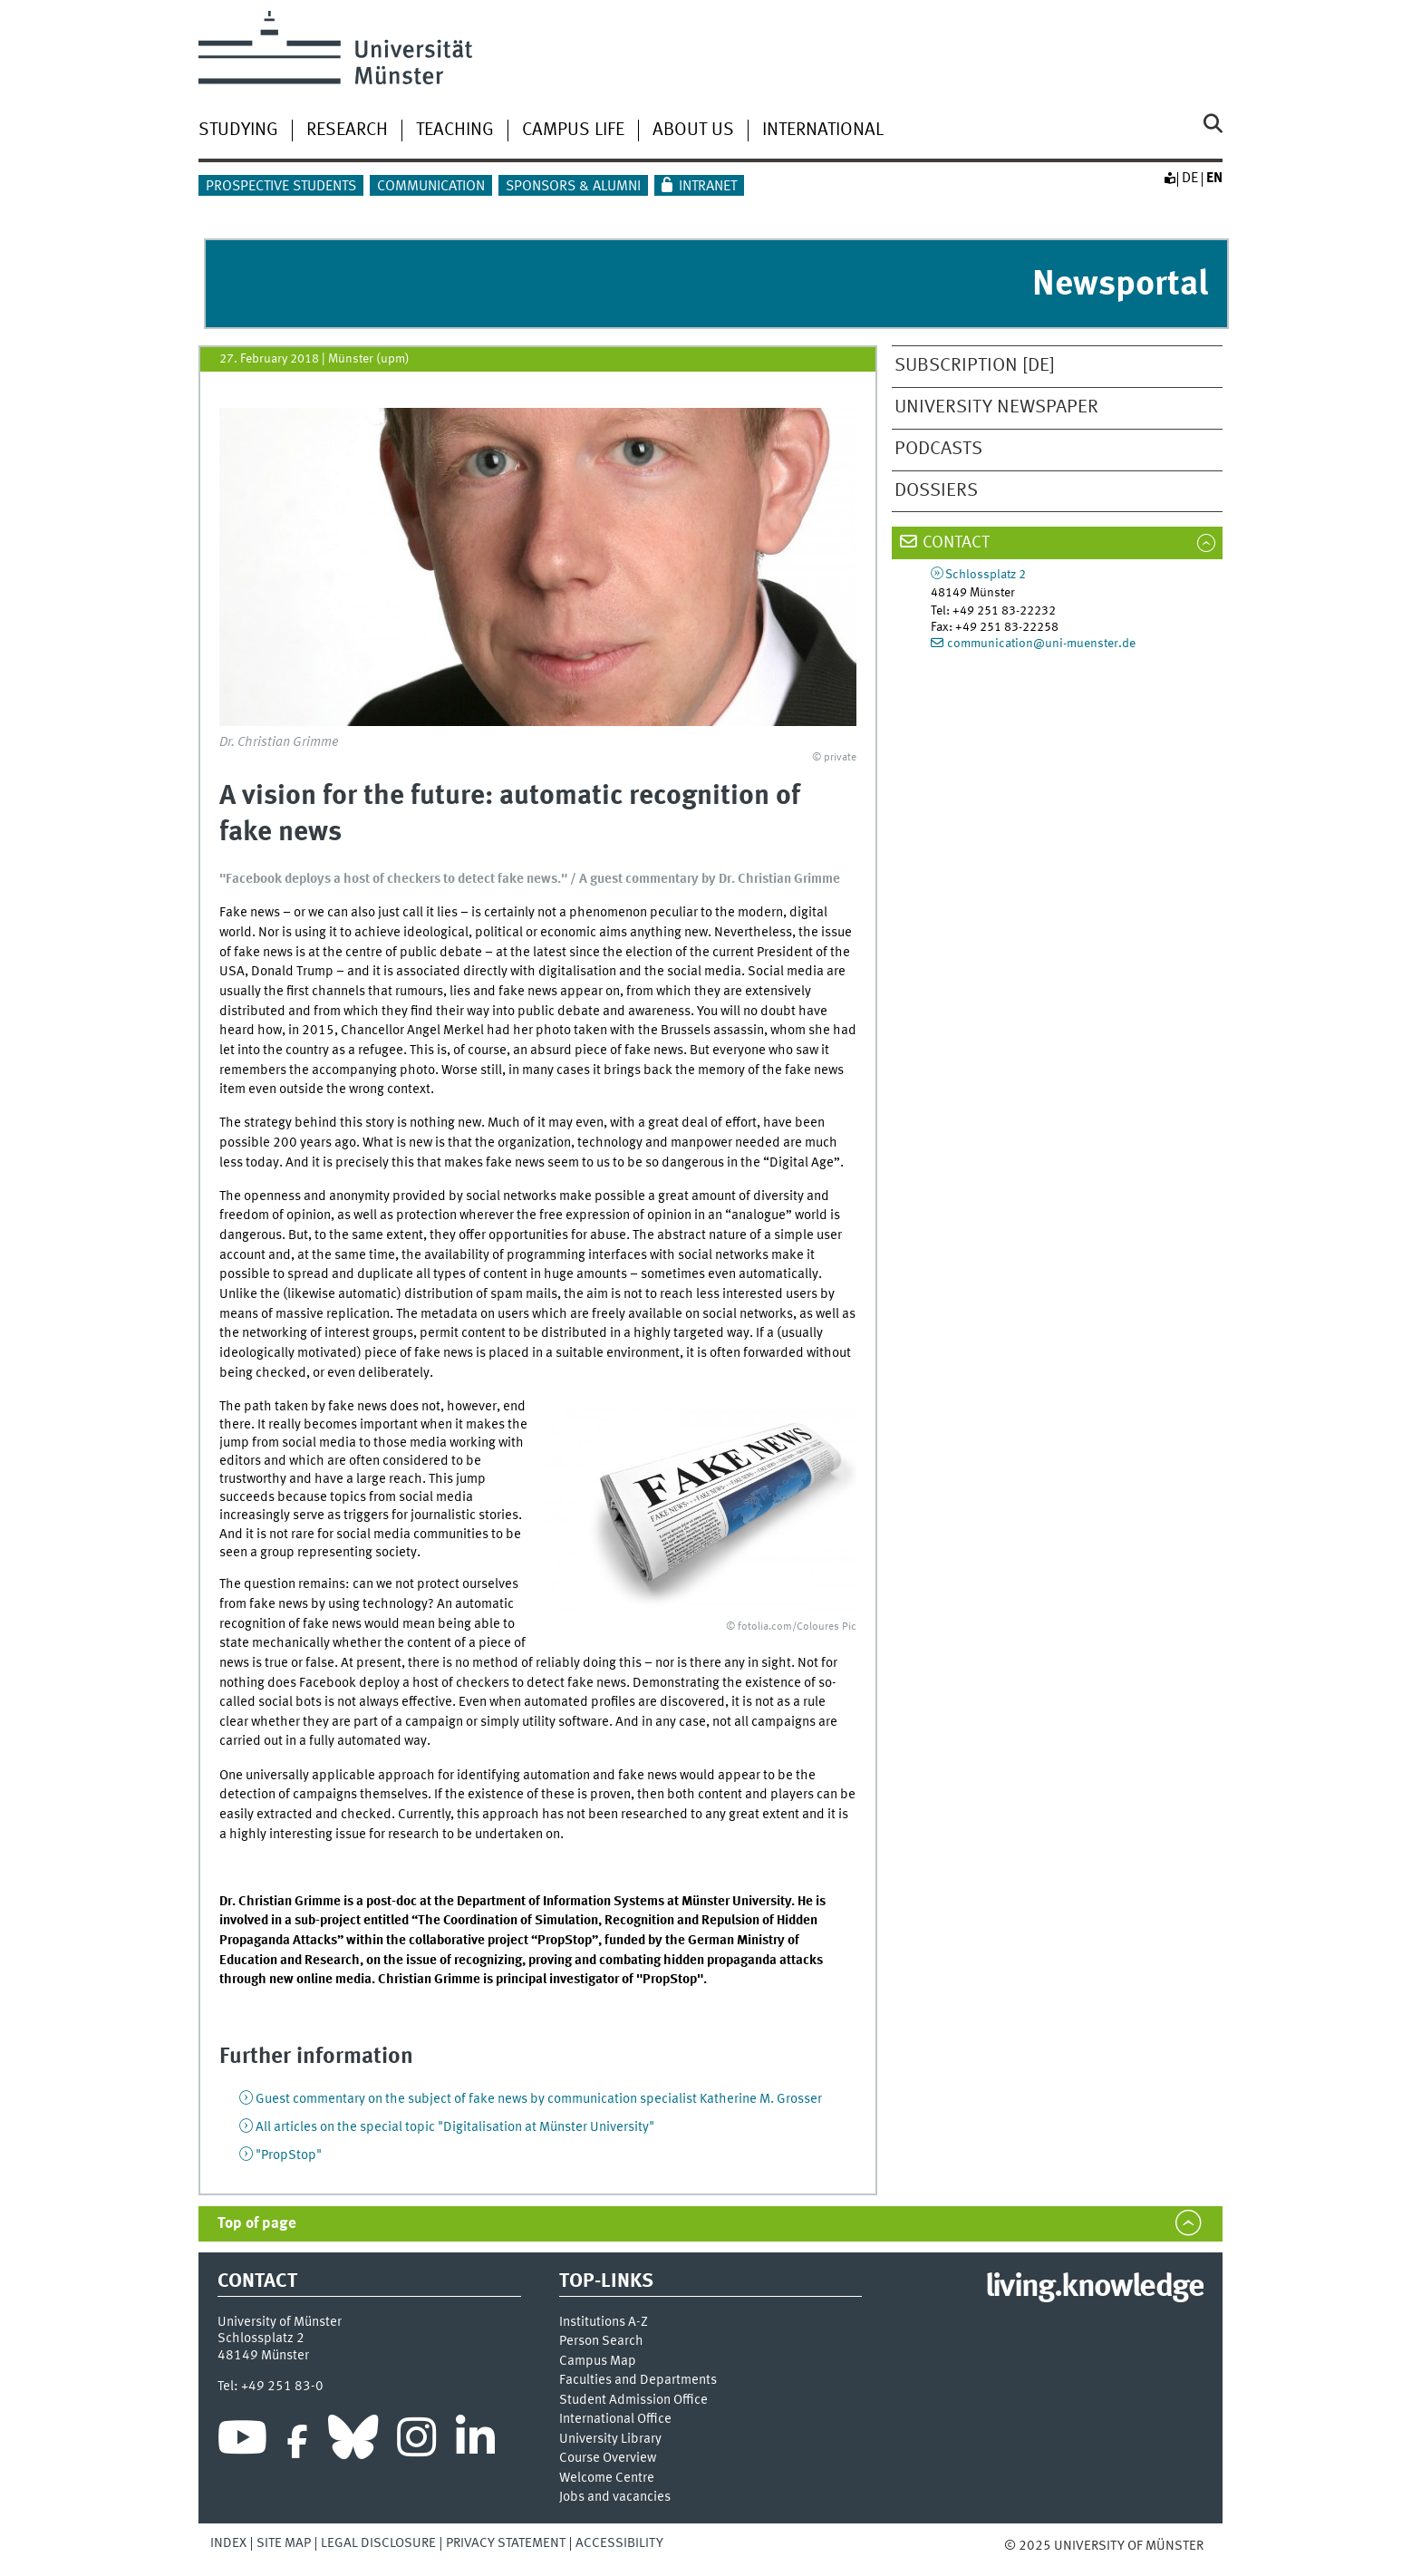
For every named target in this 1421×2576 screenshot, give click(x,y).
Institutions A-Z (603, 2322)
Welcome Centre (606, 2478)
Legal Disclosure (378, 2543)
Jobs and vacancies (615, 2497)
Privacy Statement (506, 2543)
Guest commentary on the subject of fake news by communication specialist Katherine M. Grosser (539, 2099)
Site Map (283, 2543)
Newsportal (1120, 285)
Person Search (601, 2341)
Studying (238, 130)
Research (347, 130)
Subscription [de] (974, 365)
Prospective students (281, 186)
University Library (610, 2439)
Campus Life (573, 130)
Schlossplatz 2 (985, 574)
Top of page (257, 2224)
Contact (956, 543)
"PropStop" (289, 2155)
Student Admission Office (633, 2400)
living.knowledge (1094, 2287)
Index (228, 2543)
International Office (615, 2419)
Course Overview (607, 2458)
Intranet (708, 186)
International (823, 130)
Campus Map (597, 2361)
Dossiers (936, 490)
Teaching (455, 130)
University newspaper (996, 407)
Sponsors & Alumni (573, 186)
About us (693, 130)
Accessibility (619, 2543)
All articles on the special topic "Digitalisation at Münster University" (455, 2127)
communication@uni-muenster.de (1041, 643)
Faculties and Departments (638, 2380)
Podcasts (938, 449)
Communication (431, 186)
